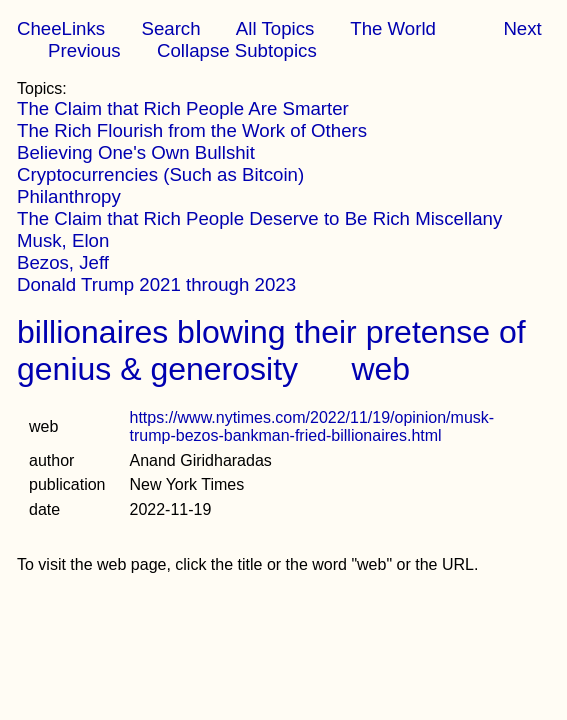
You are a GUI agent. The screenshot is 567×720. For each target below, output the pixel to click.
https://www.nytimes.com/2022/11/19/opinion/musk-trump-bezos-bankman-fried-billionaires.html (312, 426)
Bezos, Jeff (63, 262)
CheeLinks (61, 28)
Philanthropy (69, 196)
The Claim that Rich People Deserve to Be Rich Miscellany (259, 218)
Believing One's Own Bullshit (136, 152)
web (380, 369)
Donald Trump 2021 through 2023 (156, 284)
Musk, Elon (63, 240)
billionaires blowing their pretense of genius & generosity (271, 350)
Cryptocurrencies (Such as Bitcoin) (160, 174)
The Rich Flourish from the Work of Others (192, 130)
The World (393, 28)
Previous (84, 50)
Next (522, 28)
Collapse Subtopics (237, 50)
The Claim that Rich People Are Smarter (183, 108)
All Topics (275, 28)
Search (170, 28)
